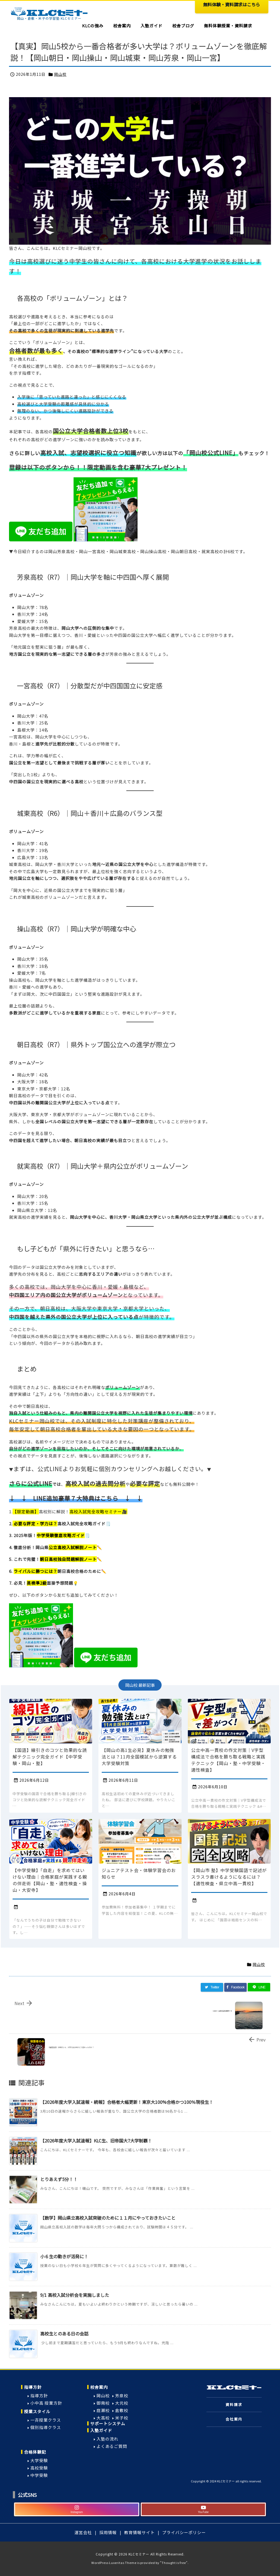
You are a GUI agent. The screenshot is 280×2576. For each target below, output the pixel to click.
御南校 (103, 2403)
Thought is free (174, 2562)
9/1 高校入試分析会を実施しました (74, 2295)
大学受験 (39, 2460)
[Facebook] (235, 1987)
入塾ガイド (101, 2430)
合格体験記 (35, 2452)
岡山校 (60, 74)
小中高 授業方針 (46, 2403)
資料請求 (234, 2404)
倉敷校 (121, 2410)
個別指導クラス (45, 2427)
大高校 (103, 2418)
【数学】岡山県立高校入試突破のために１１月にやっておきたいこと (108, 2217)
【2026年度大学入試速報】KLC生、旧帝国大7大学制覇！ (96, 2140)
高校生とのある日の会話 (64, 2333)
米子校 (121, 2418)
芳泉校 (121, 2395)
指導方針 (33, 2387)
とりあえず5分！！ (59, 2179)
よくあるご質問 (112, 2446)
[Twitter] (212, 1987)
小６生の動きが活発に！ (64, 2256)
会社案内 (234, 2419)
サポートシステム (107, 2423)
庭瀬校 (103, 2410)
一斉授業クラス (45, 2420)
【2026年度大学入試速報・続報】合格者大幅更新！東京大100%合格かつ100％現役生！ (126, 2102)
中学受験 (39, 2475)
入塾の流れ (107, 2439)
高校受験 (39, 2468)
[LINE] (259, 1987)
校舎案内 (99, 2387)
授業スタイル (37, 2411)
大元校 (121, 2403)
